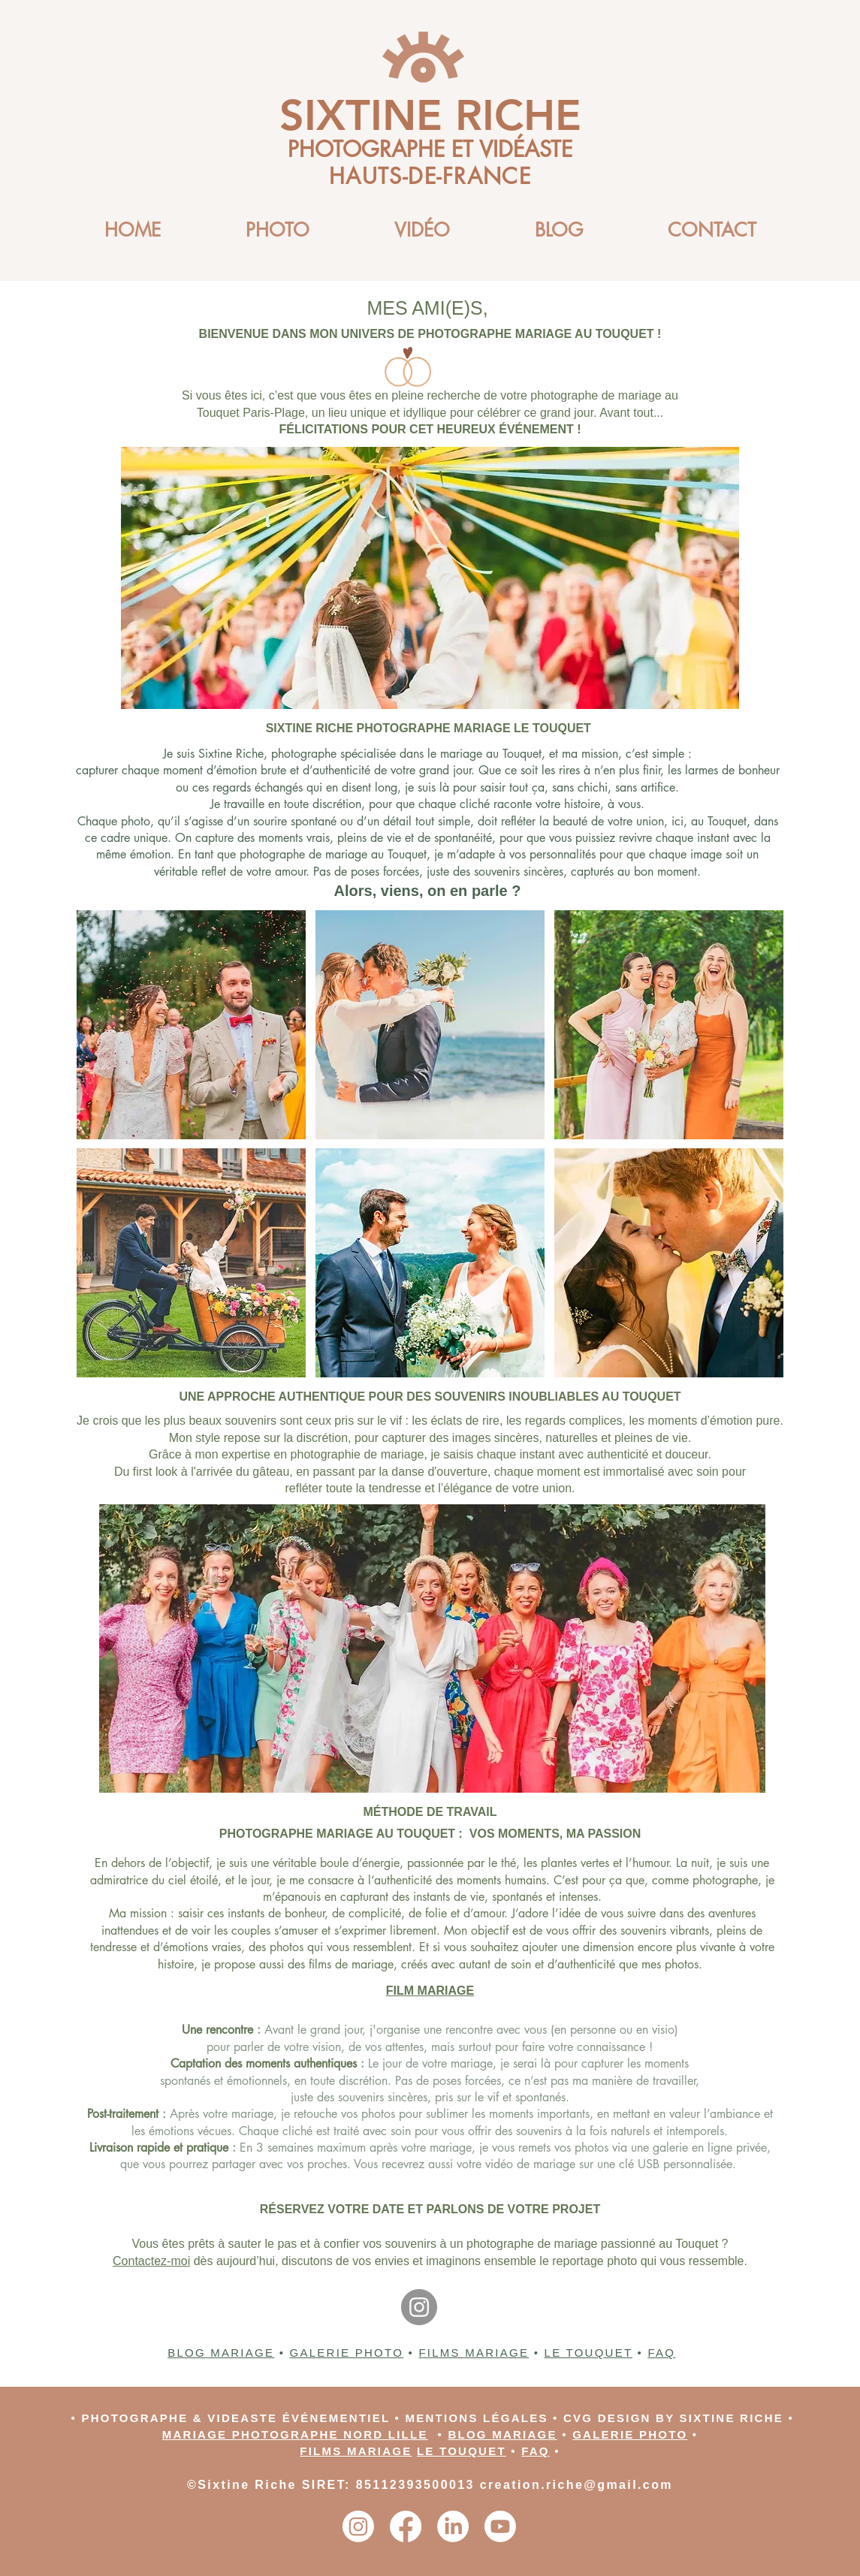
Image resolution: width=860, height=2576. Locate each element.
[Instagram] (419, 2307)
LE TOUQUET (589, 2352)
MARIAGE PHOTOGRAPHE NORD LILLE (295, 2434)
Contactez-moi (151, 2261)
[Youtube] (500, 2526)
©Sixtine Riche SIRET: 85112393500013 (333, 2484)
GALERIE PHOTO (347, 2352)
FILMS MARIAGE (473, 2352)
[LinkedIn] (453, 2526)
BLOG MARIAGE (220, 2352)
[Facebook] (405, 2526)
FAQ (661, 2352)
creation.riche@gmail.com (576, 2484)
